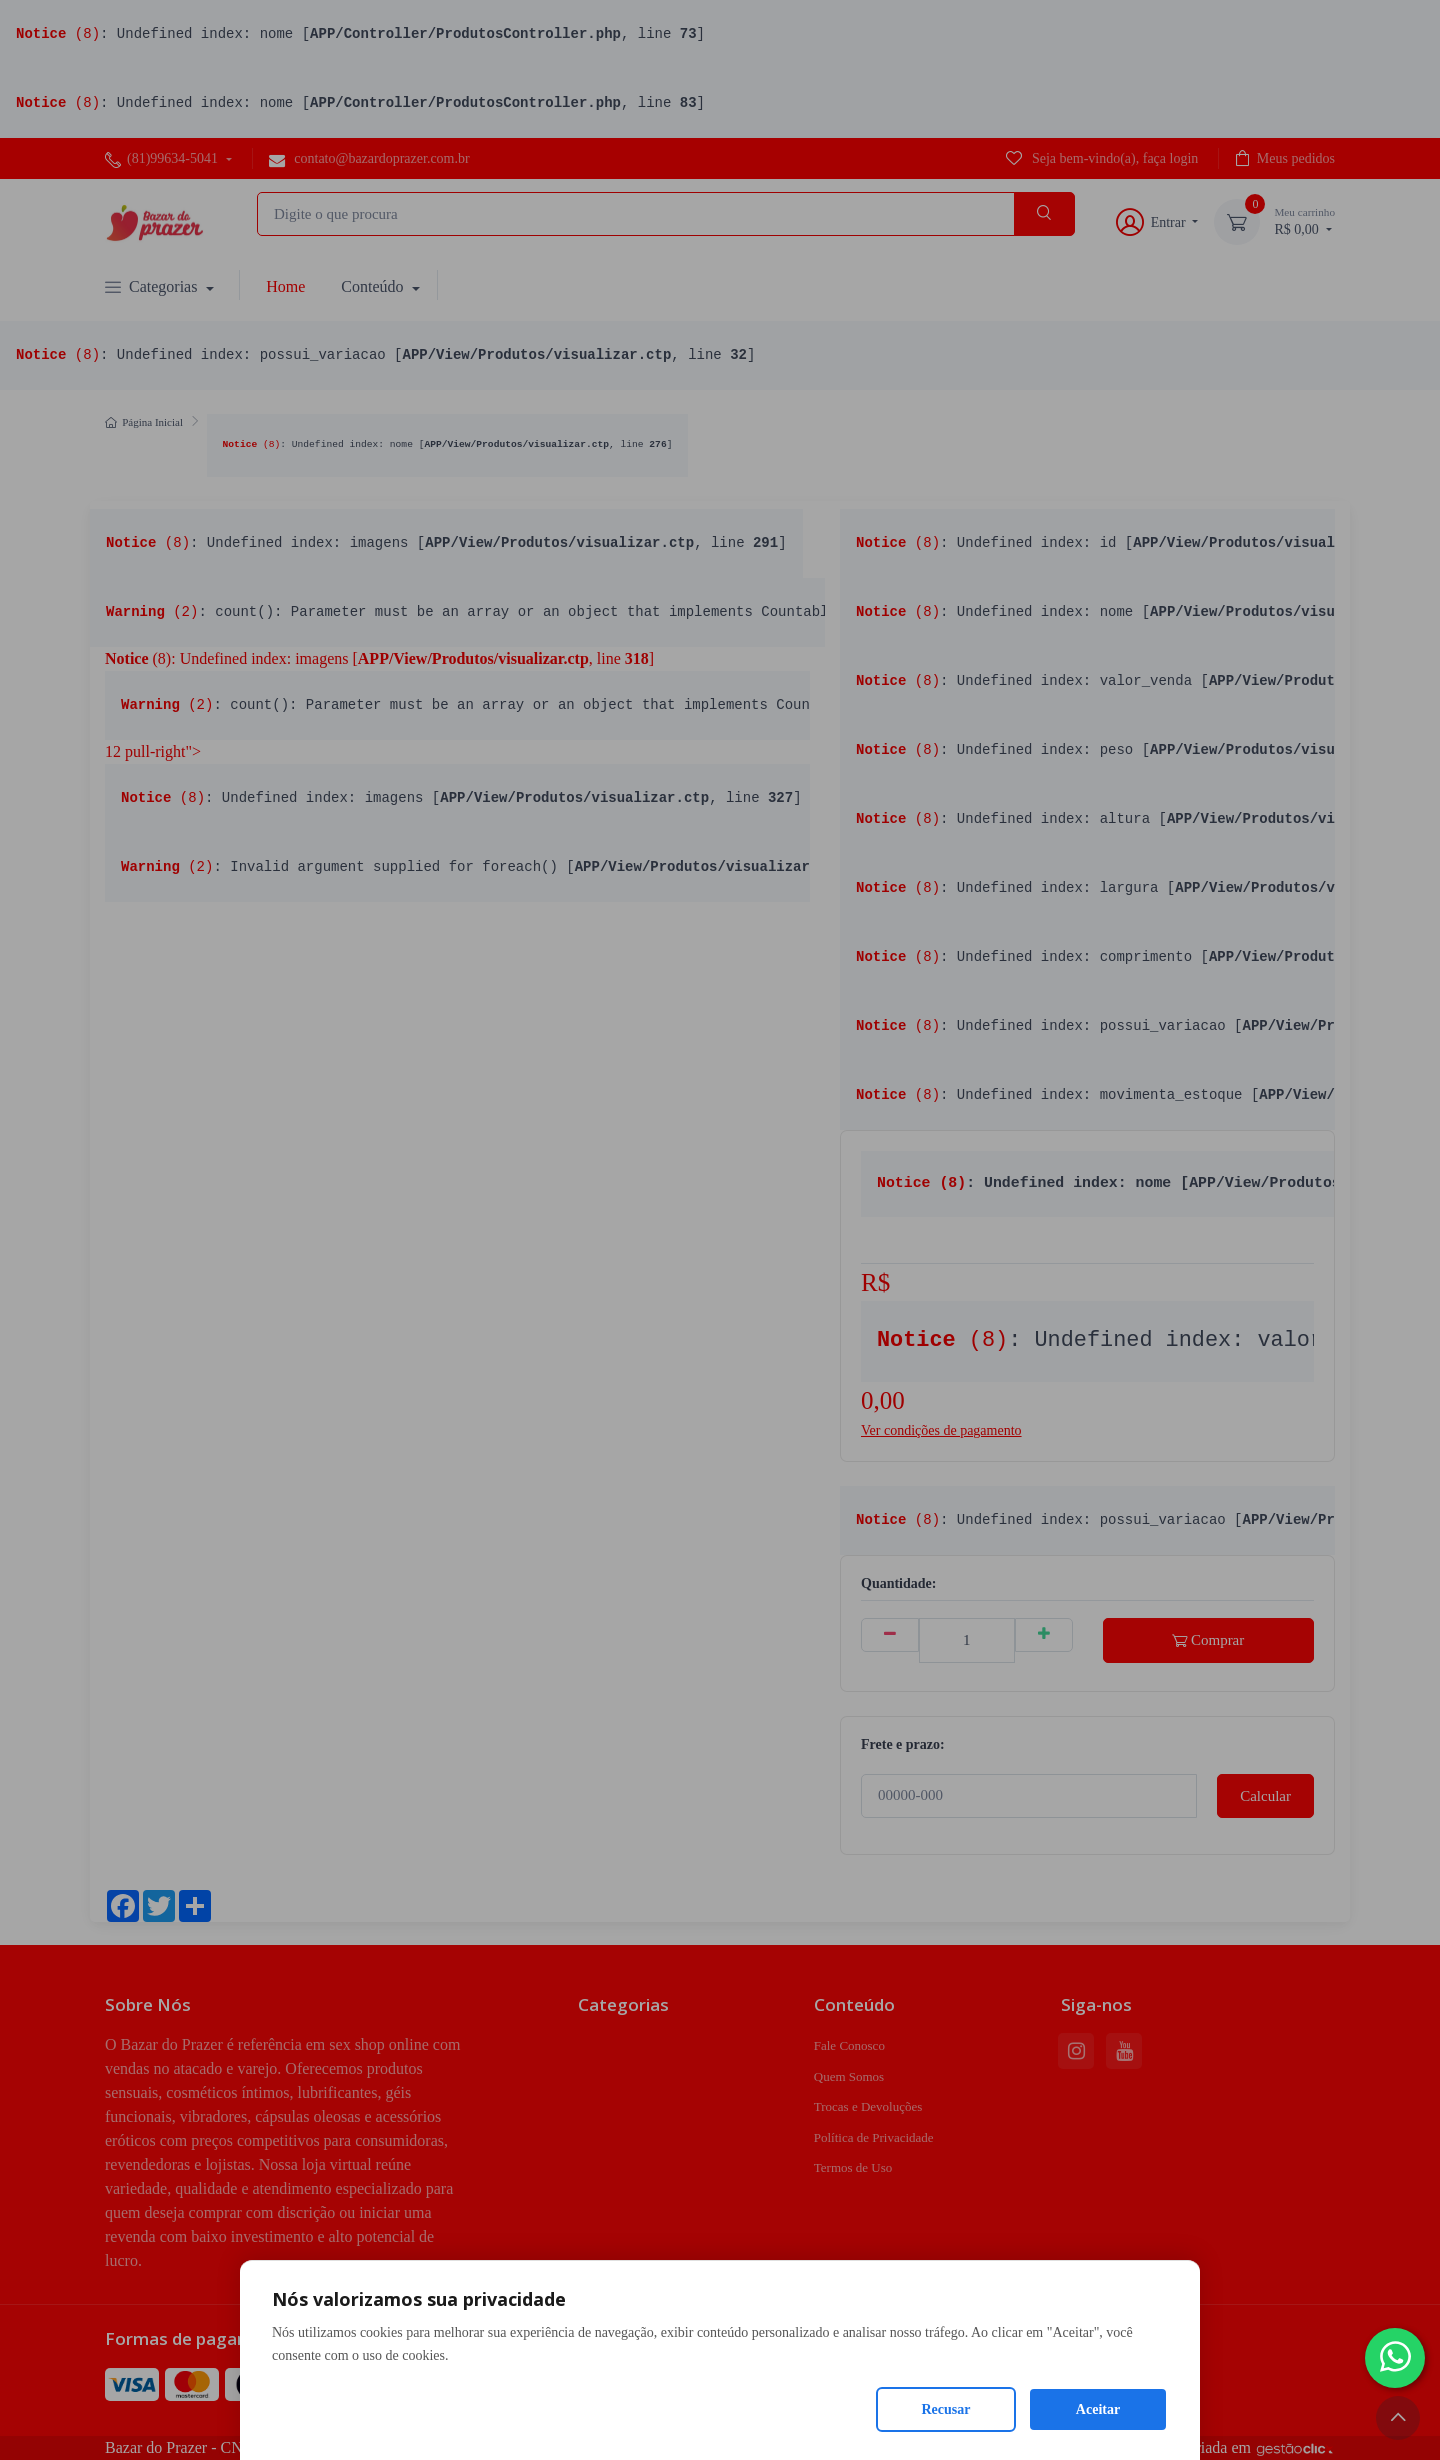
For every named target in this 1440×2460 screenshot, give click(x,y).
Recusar (946, 2409)
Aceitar (1098, 2409)
